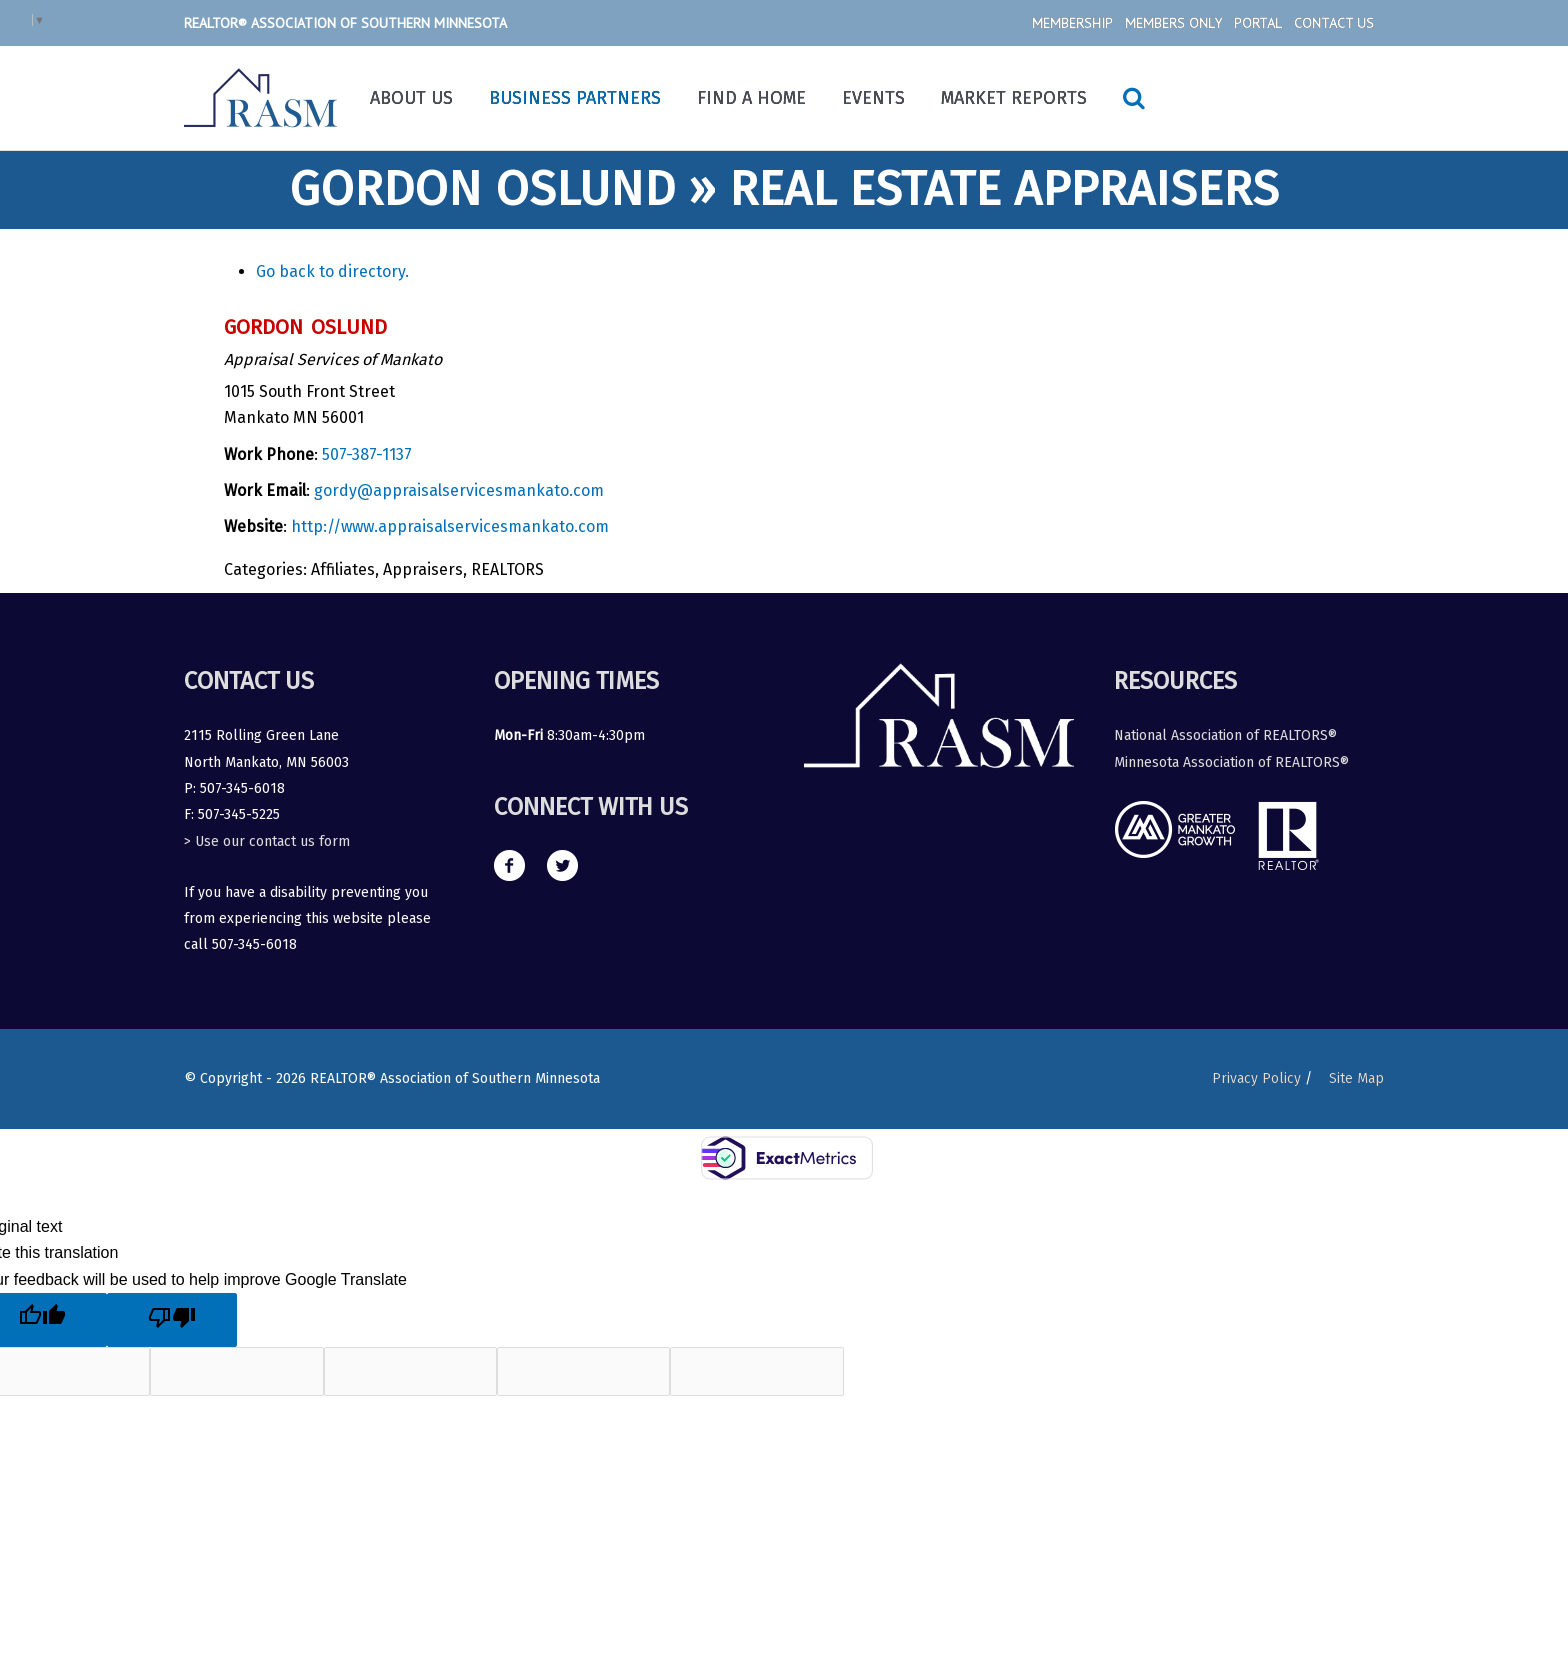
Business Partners (575, 98)
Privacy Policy (1255, 1078)
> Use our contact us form (267, 841)
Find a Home (751, 98)
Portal (1258, 23)
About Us (411, 98)
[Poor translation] (172, 1320)
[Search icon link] (1134, 98)
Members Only (1173, 23)
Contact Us (1334, 23)
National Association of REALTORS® (1225, 735)
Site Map (1356, 1078)
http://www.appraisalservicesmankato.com (450, 526)
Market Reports (1014, 98)
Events (873, 98)
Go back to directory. (332, 271)
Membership (1072, 23)
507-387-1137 (367, 454)
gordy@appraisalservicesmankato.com (459, 490)
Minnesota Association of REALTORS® (1231, 762)
